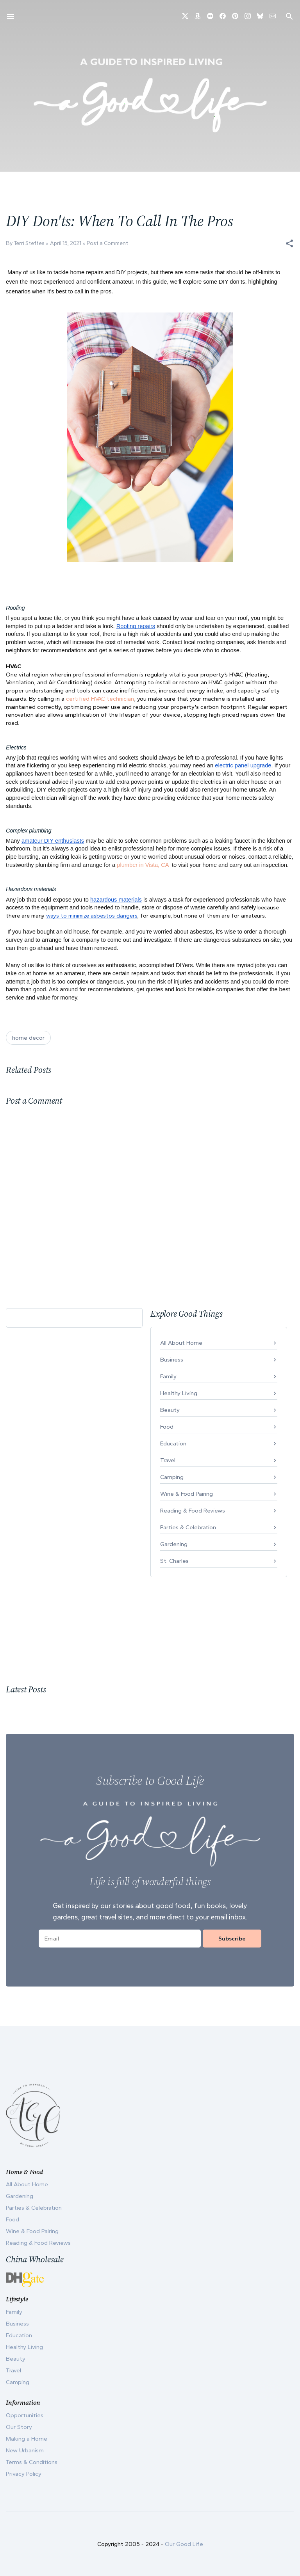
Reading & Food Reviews (192, 1510)
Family (168, 1376)
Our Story (19, 2426)
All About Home (181, 1342)
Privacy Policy (23, 2473)
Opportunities (24, 2415)
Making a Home (26, 2438)
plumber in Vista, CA (143, 865)
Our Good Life (184, 2544)
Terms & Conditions (31, 2462)
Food (166, 1426)
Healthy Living (178, 1393)
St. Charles (174, 1560)
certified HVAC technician (100, 698)
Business (171, 1359)
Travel (167, 1460)
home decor (28, 1037)
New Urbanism (25, 2450)
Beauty (170, 1409)
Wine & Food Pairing (186, 1493)
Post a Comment (107, 243)
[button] (289, 243)
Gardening (174, 1544)
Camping (172, 1477)
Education (173, 1443)
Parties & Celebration (188, 1527)
